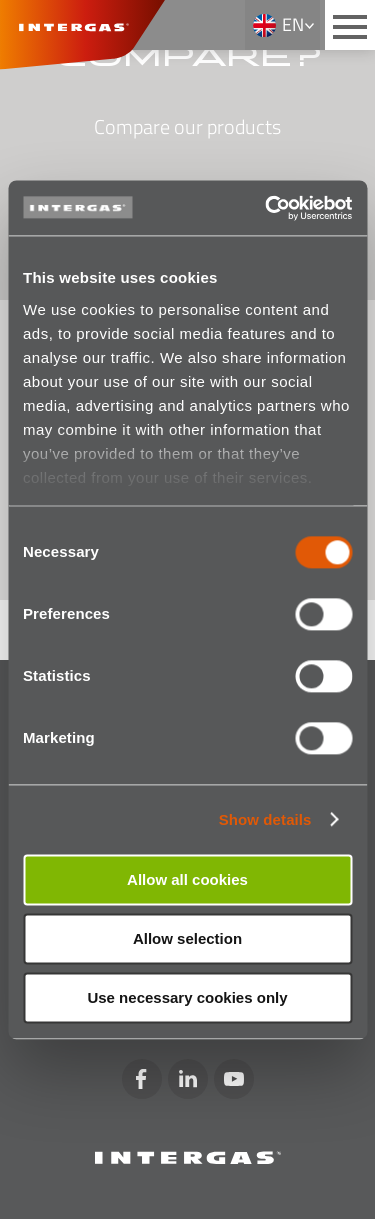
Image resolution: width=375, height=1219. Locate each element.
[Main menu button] (350, 25)
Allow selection (187, 938)
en (293, 24)
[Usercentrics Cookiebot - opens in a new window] (267, 208)
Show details (265, 819)
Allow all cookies (187, 879)
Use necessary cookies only (187, 997)
